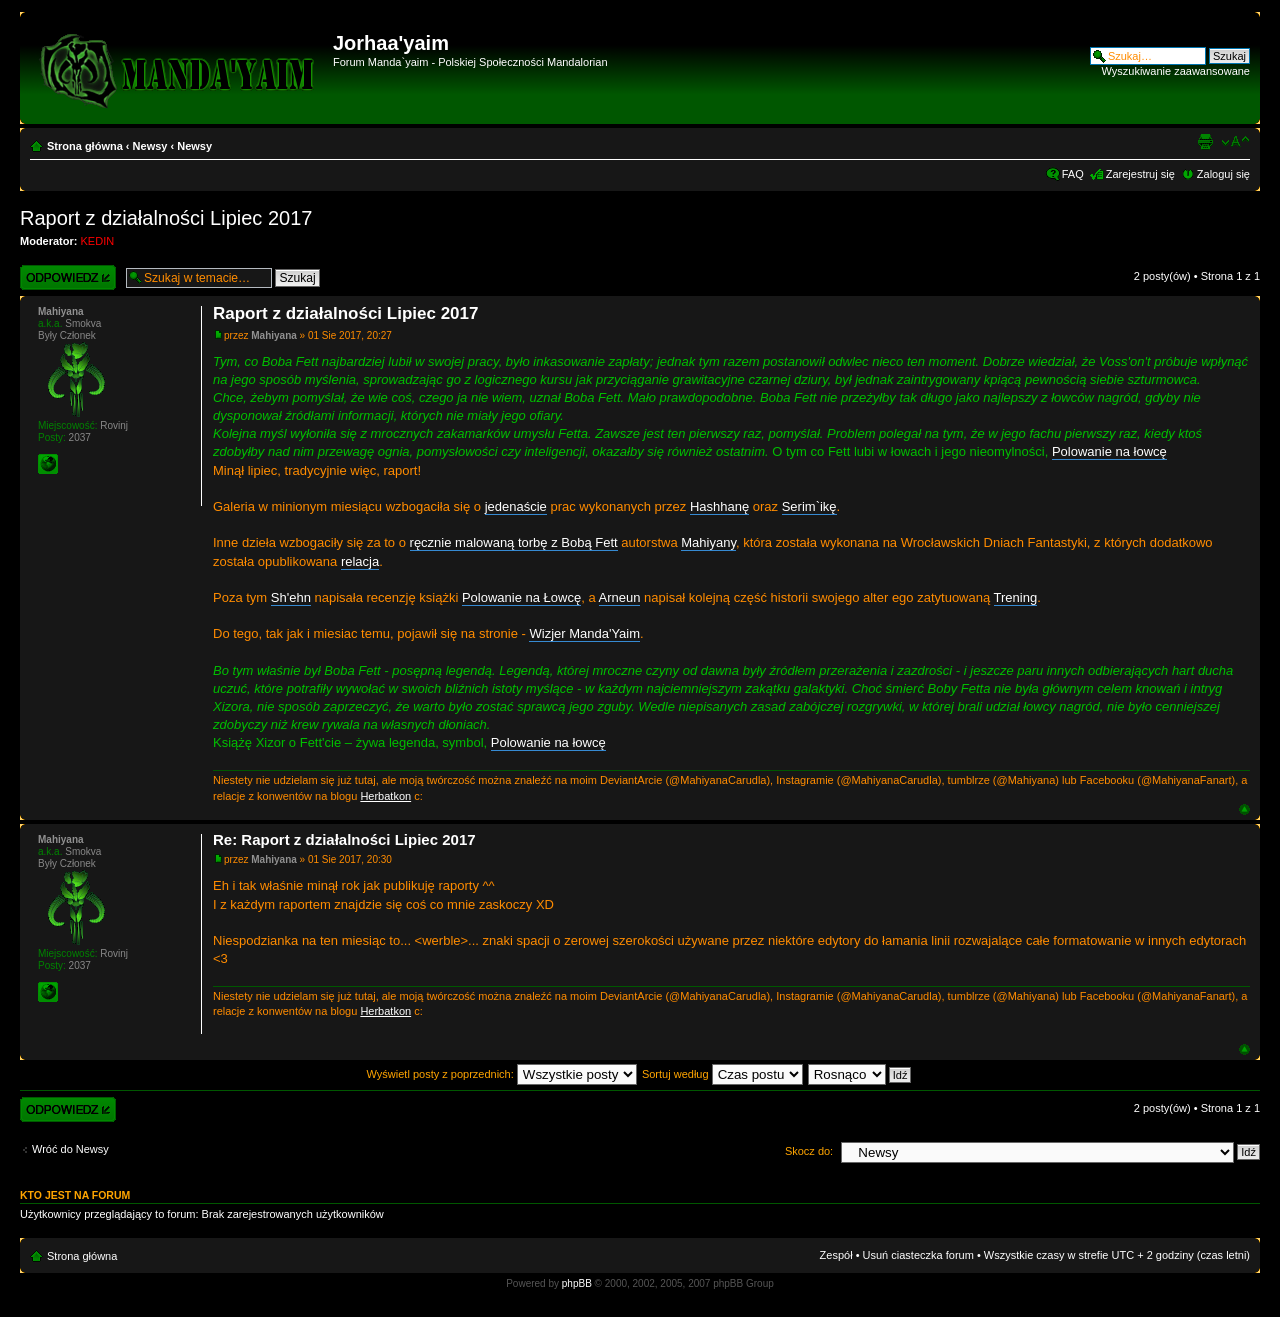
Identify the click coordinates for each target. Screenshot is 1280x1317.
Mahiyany (708, 542)
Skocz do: (809, 1151)
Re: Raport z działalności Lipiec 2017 (344, 839)
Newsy (150, 146)
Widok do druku (1205, 142)
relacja (360, 561)
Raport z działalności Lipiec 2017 (166, 218)
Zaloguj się (1223, 174)
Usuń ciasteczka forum (918, 1255)
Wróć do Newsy (70, 1149)
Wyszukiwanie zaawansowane (1176, 71)
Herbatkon (385, 796)
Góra (1244, 809)
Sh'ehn (291, 597)
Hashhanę (719, 506)
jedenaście (516, 506)
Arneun (620, 597)
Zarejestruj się (1140, 174)
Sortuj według (722, 1074)
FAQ (1073, 174)
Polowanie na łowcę (1109, 451)
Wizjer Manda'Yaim (584, 633)
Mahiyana (274, 335)
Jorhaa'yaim (391, 43)
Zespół (836, 1255)
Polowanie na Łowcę (521, 597)
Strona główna (85, 146)
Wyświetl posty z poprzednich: (502, 1074)
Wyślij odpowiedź (68, 277)
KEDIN (98, 241)
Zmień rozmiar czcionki (1235, 142)
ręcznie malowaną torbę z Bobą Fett (514, 542)
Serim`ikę (809, 506)
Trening (1016, 597)
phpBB (577, 1283)
